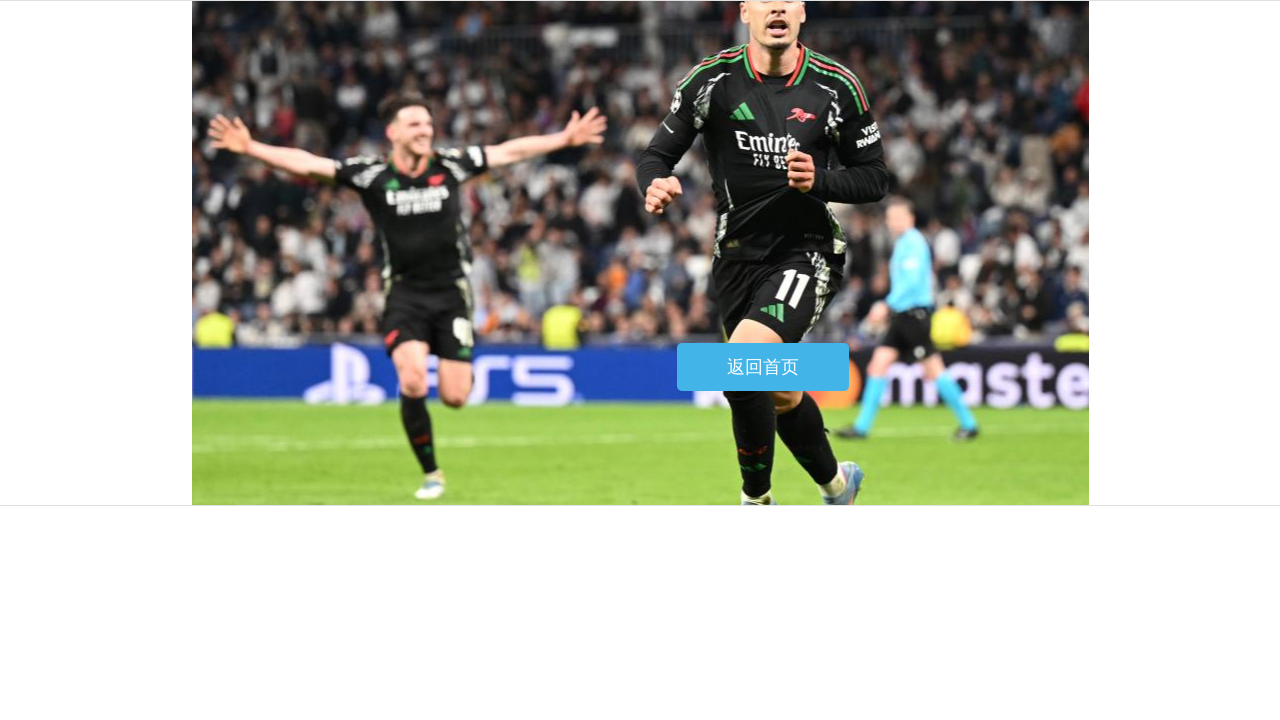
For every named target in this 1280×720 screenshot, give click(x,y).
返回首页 (763, 367)
